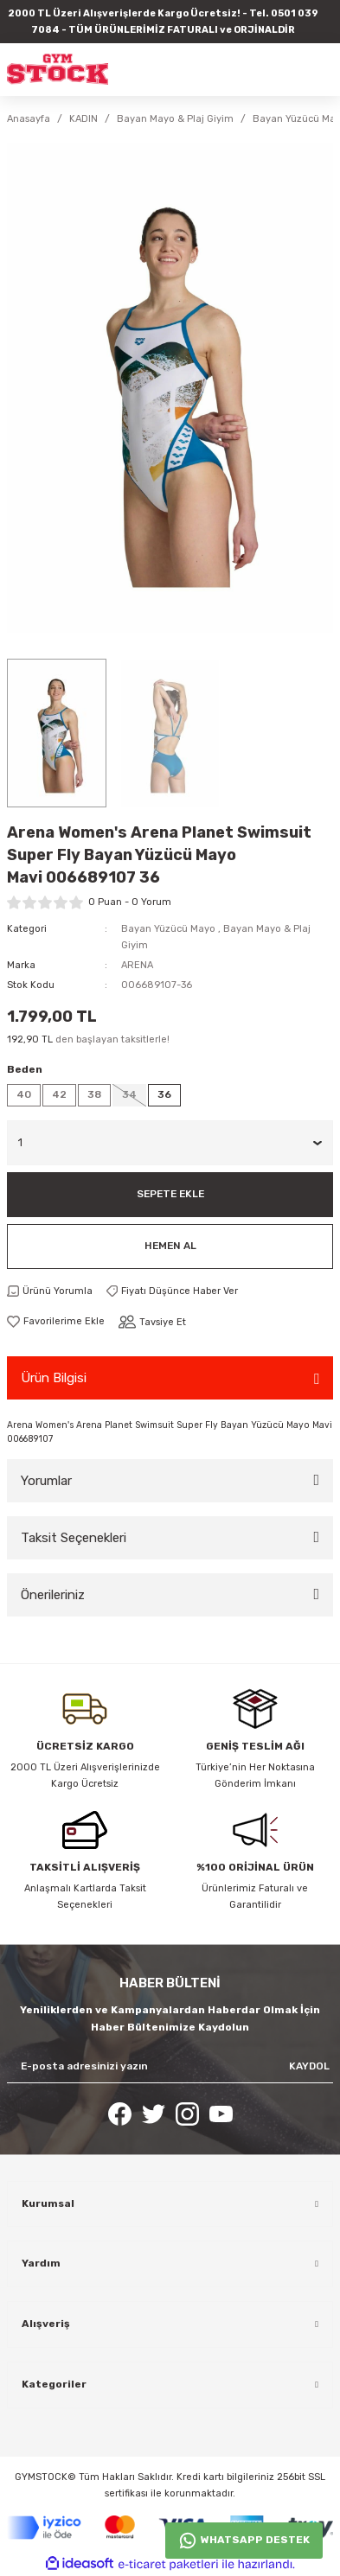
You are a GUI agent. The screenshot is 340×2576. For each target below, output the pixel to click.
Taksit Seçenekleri (73, 1538)
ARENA (137, 965)
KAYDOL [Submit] (309, 2066)
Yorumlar (46, 1481)
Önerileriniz (53, 1595)
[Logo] (57, 69)
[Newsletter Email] (170, 2066)
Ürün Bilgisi (54, 1378)
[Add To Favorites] (56, 1321)
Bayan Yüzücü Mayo (168, 928)
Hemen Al (170, 1246)
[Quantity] (170, 1142)
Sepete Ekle (170, 1194)
